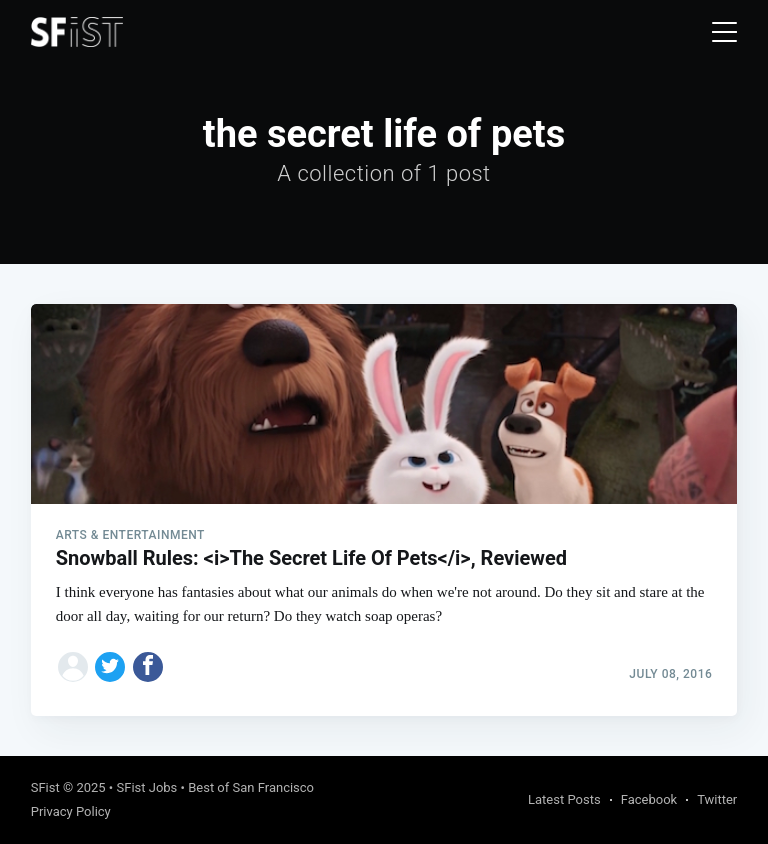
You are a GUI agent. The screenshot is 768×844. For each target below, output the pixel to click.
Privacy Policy (71, 811)
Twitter (717, 799)
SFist (45, 787)
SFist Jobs (146, 787)
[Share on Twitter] (110, 667)
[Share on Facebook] (148, 667)
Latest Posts (564, 799)
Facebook (649, 799)
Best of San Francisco (251, 787)
